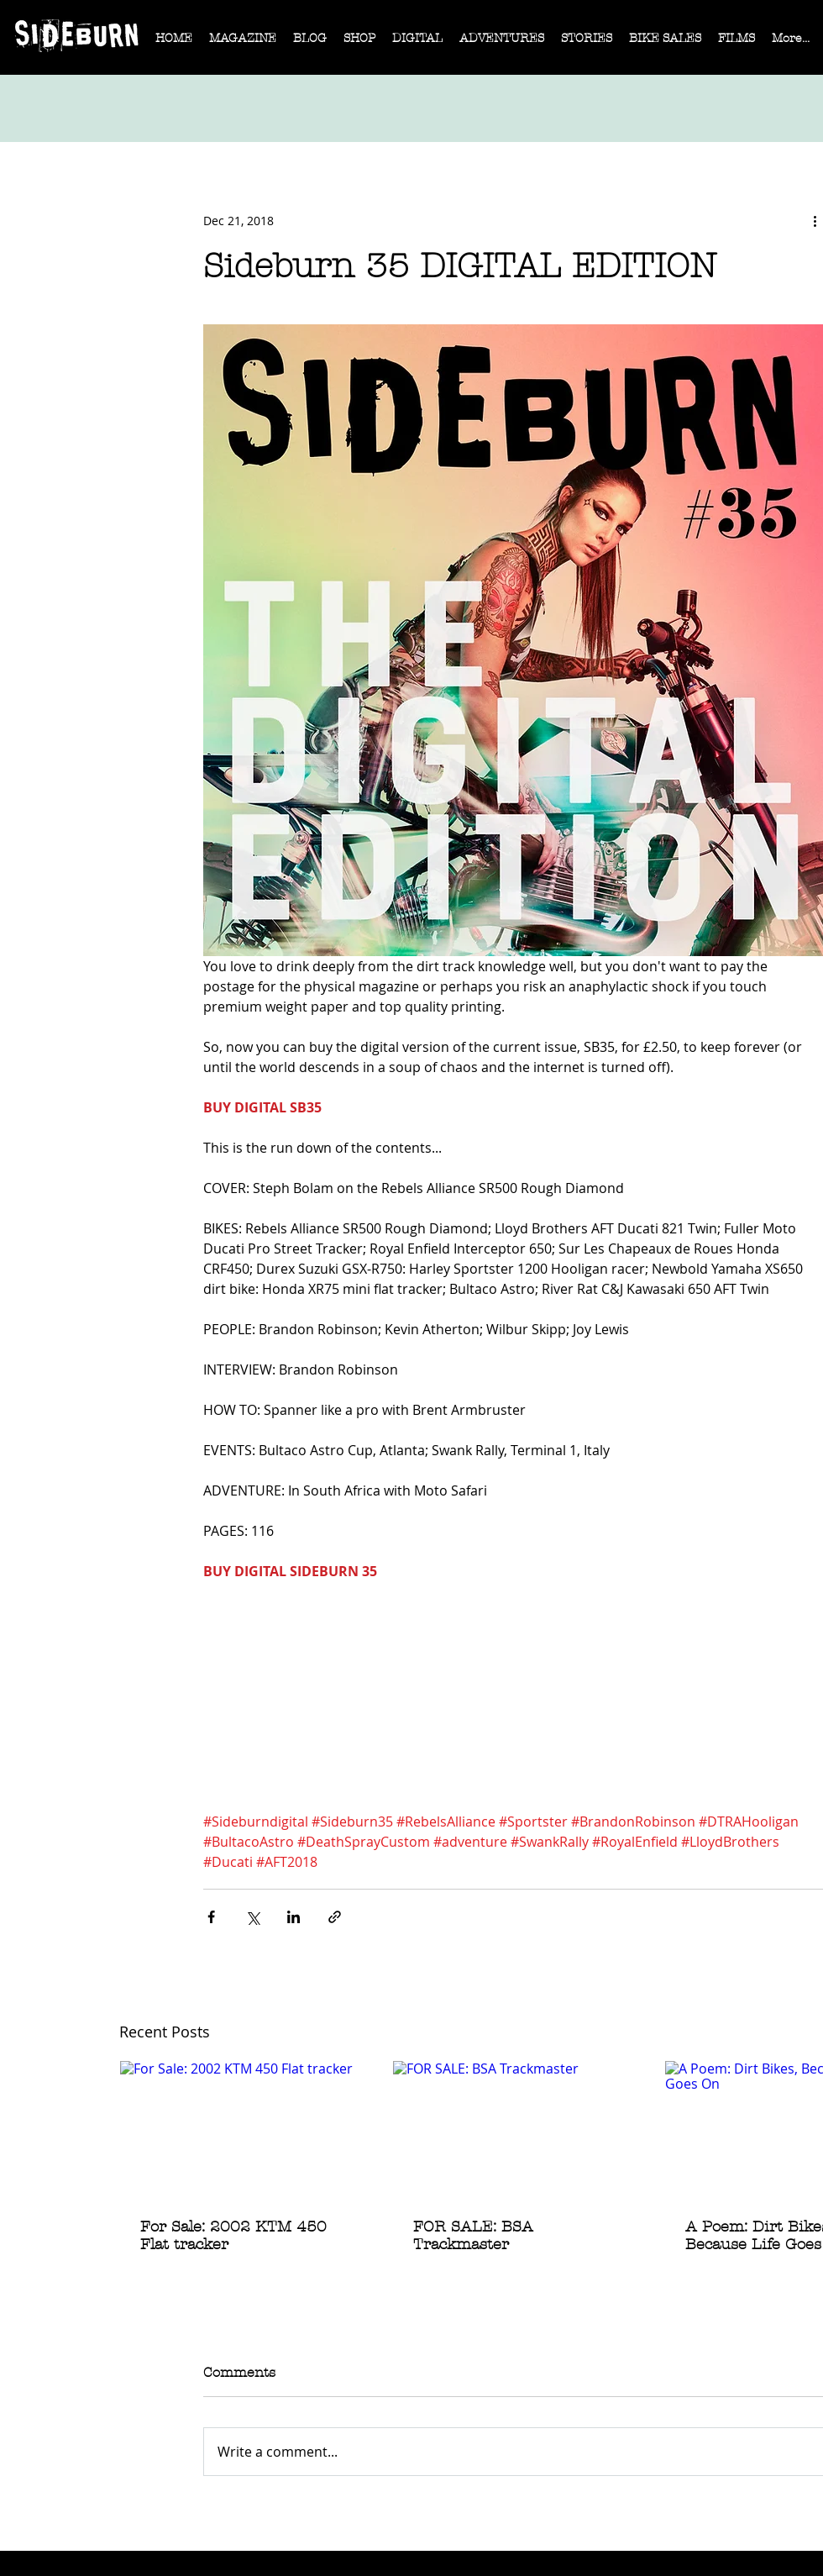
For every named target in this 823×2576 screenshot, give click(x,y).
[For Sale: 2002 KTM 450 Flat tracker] (241, 2129)
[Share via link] (335, 1917)
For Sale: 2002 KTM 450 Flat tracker (233, 2235)
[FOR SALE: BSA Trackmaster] (514, 2129)
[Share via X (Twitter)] (252, 1917)
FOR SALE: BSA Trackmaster (473, 2235)
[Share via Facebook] (211, 1917)
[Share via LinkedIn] (293, 1917)
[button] (243, 43)
